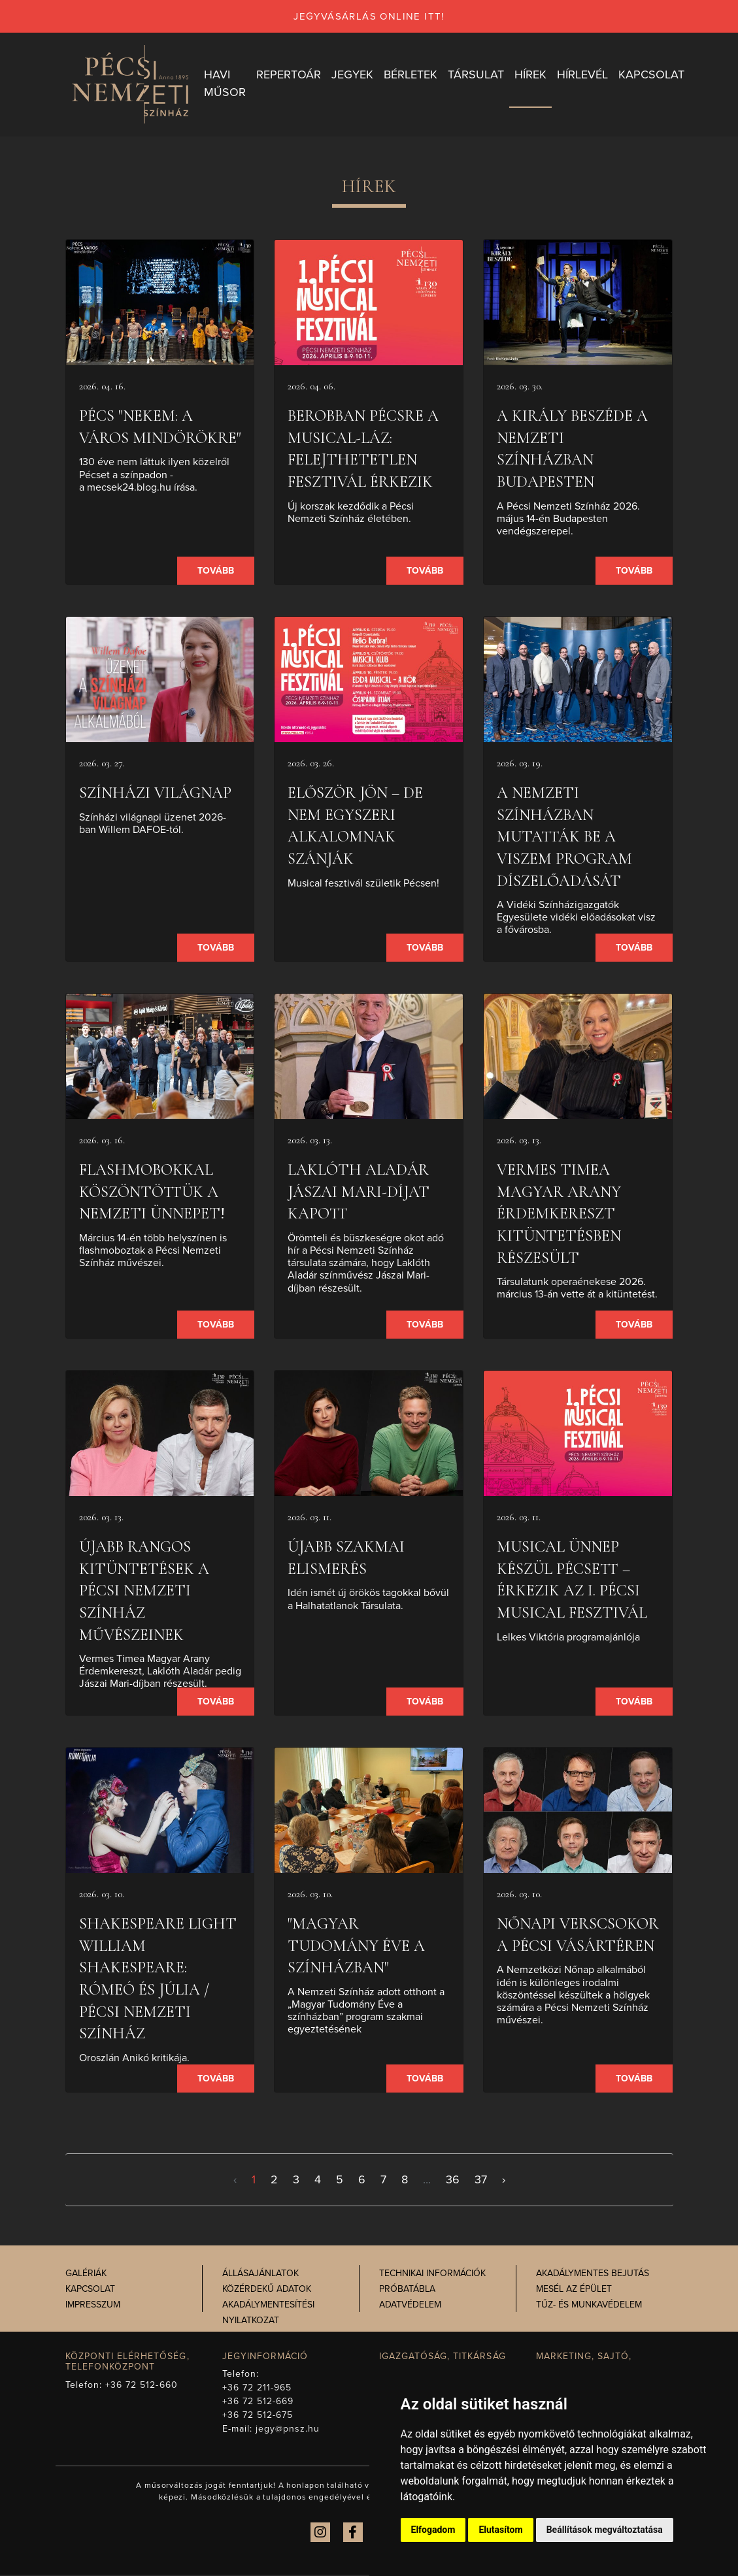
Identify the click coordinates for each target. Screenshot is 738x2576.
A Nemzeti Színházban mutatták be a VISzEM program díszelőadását (564, 838)
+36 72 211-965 (257, 2388)
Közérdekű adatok (266, 2289)
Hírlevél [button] (582, 75)
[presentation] (160, 304)
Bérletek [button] (410, 75)
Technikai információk (432, 2273)
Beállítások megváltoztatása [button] (604, 2529)
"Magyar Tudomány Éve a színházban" (356, 1947)
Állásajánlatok (260, 2273)
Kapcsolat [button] (651, 75)
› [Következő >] (503, 2181)
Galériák (86, 2273)
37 (481, 2181)
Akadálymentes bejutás (592, 2273)
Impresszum (92, 2305)
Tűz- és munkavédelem (589, 2305)
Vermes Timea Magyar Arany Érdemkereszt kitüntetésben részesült (559, 1215)
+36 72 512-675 (258, 2416)
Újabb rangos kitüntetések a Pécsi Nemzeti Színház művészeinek (144, 1592)
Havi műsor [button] (225, 84)
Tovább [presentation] (215, 572)
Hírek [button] (530, 75)
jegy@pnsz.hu (288, 2430)
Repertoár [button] (288, 75)
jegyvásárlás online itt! (369, 16)
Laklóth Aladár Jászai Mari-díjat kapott (358, 1193)
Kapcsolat (90, 2289)
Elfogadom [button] (433, 2529)
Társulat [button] (476, 75)
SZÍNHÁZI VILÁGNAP (155, 794)
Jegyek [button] (352, 75)
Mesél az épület (574, 2289)
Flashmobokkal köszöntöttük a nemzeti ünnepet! (152, 1193)
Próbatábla (407, 2289)
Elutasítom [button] (500, 2529)
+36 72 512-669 (258, 2402)
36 (453, 2181)
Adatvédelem (410, 2305)
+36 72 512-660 (141, 2386)
